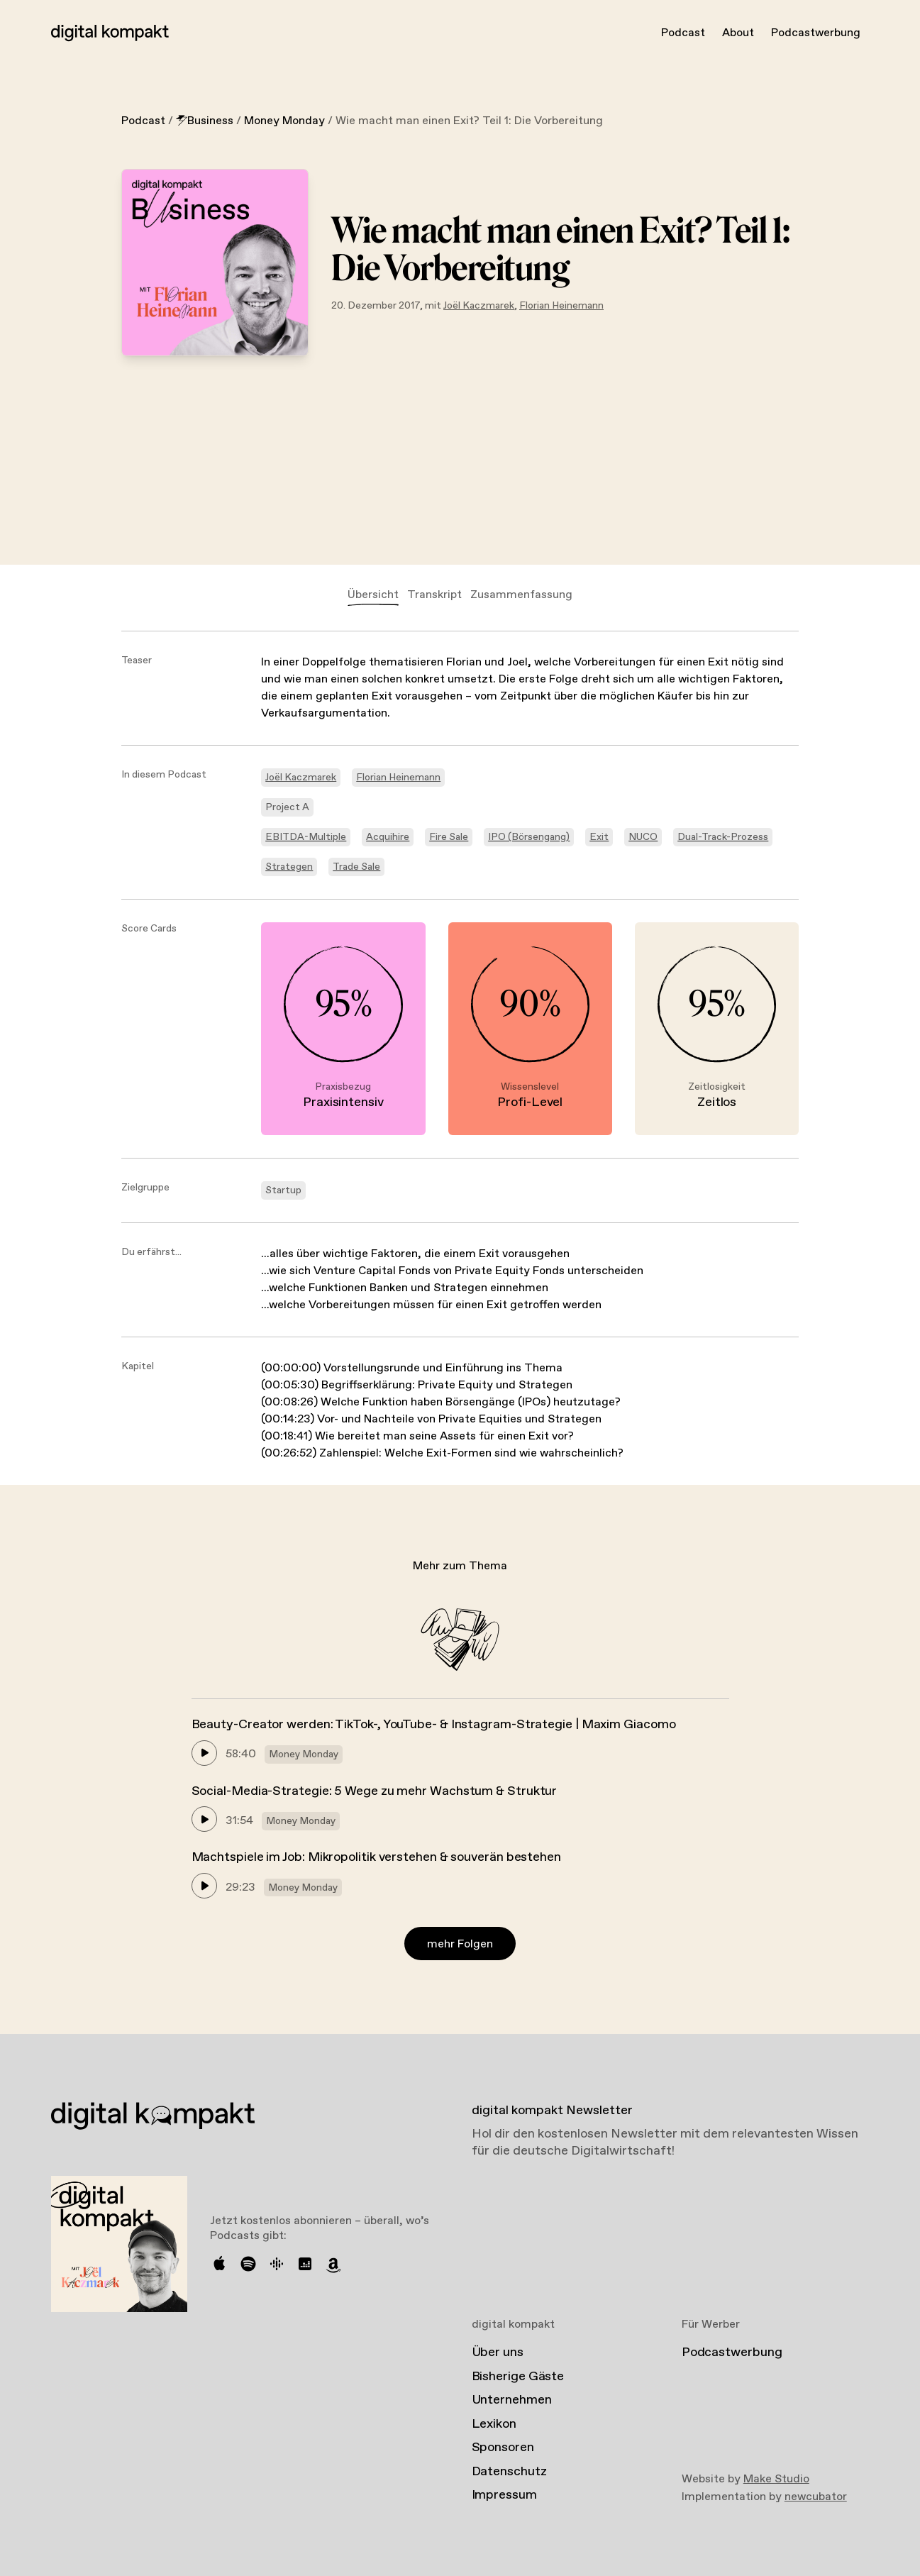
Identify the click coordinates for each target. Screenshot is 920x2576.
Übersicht (373, 594)
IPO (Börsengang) (529, 837)
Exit (599, 837)
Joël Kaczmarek (478, 305)
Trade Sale (356, 867)
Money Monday (284, 121)
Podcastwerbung (815, 33)
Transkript (434, 594)
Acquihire (387, 837)
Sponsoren (503, 2447)
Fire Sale (448, 837)
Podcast (683, 33)
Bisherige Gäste (518, 2376)
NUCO (643, 837)
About (738, 33)
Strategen (289, 867)
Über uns (497, 2352)
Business (204, 121)
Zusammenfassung (521, 594)
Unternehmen (512, 2400)
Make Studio (776, 2479)
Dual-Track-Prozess (722, 837)
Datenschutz (509, 2471)
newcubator (816, 2496)
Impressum (504, 2495)
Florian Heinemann (561, 305)
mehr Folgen (460, 1944)
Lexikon (494, 2424)
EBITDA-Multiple (305, 837)
